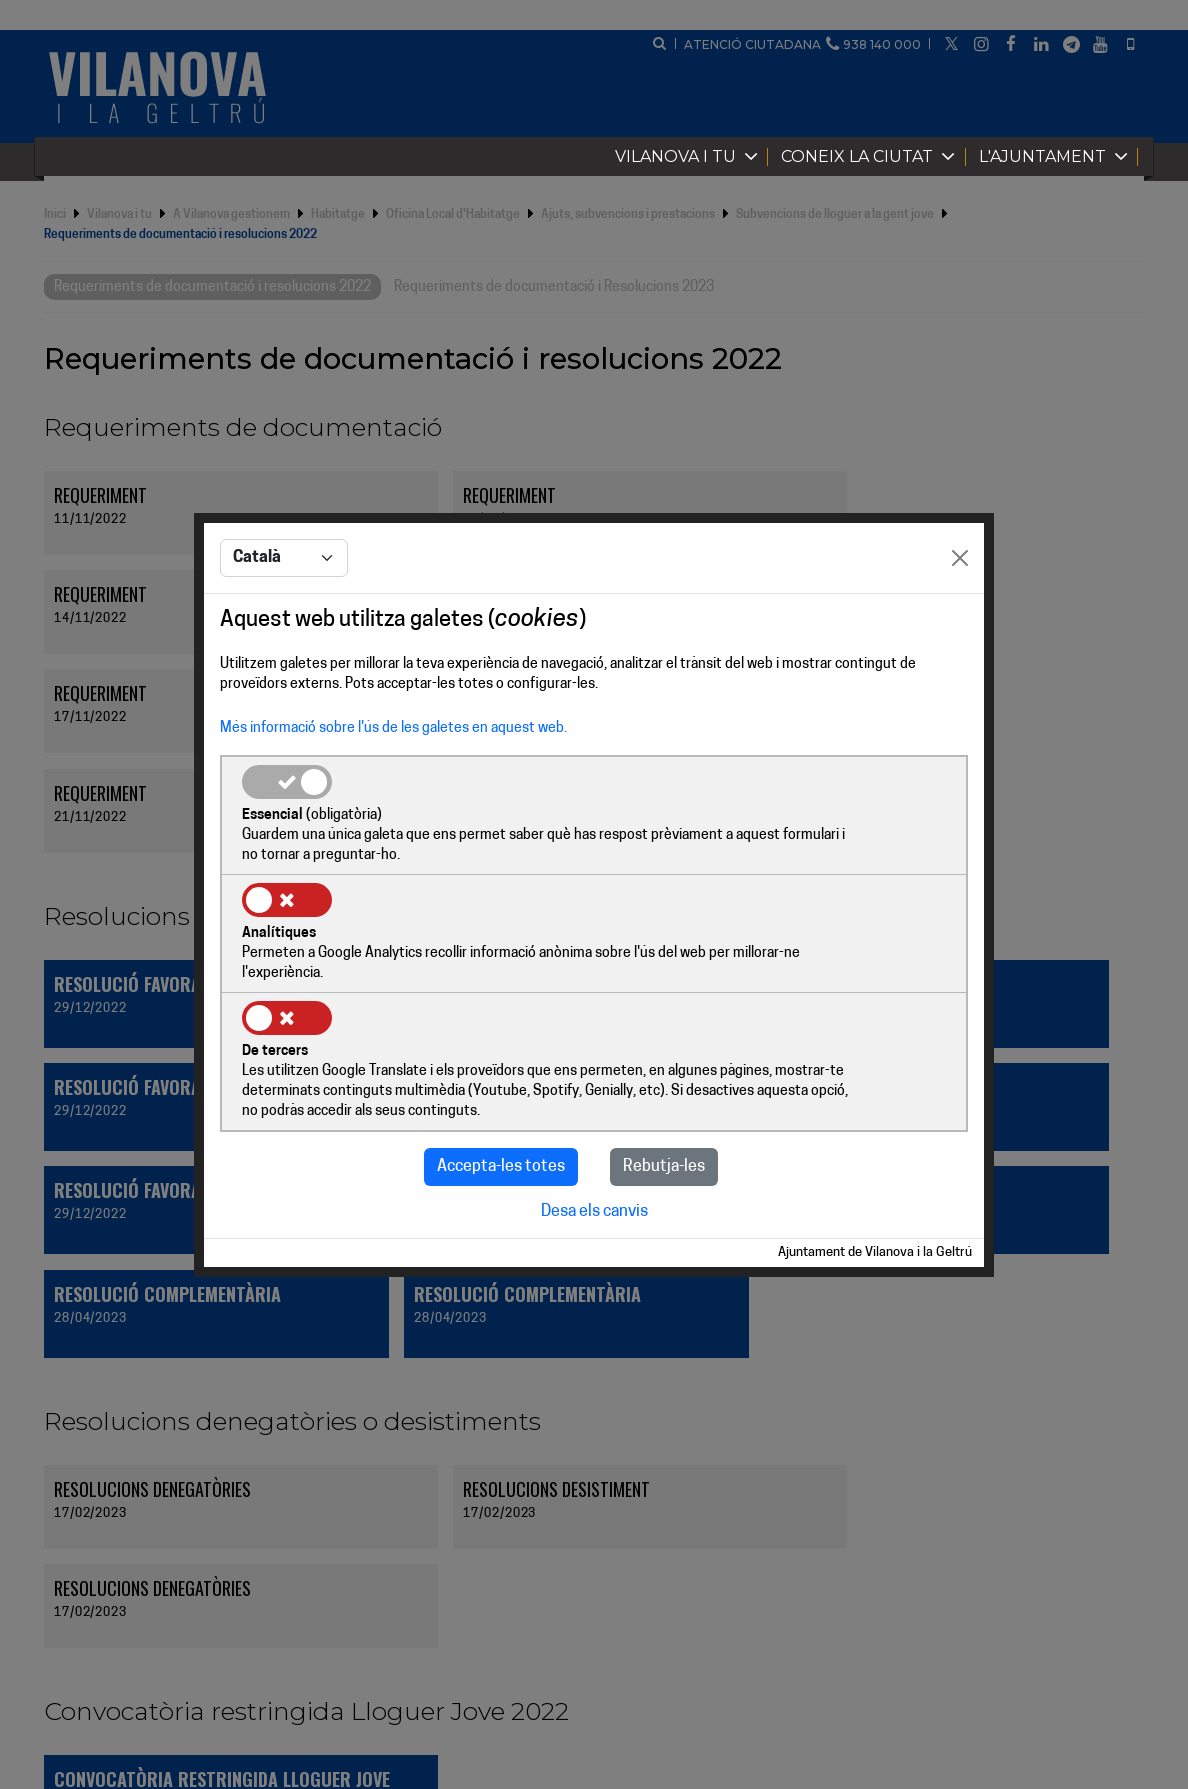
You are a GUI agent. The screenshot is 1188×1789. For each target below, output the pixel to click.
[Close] (960, 620)
